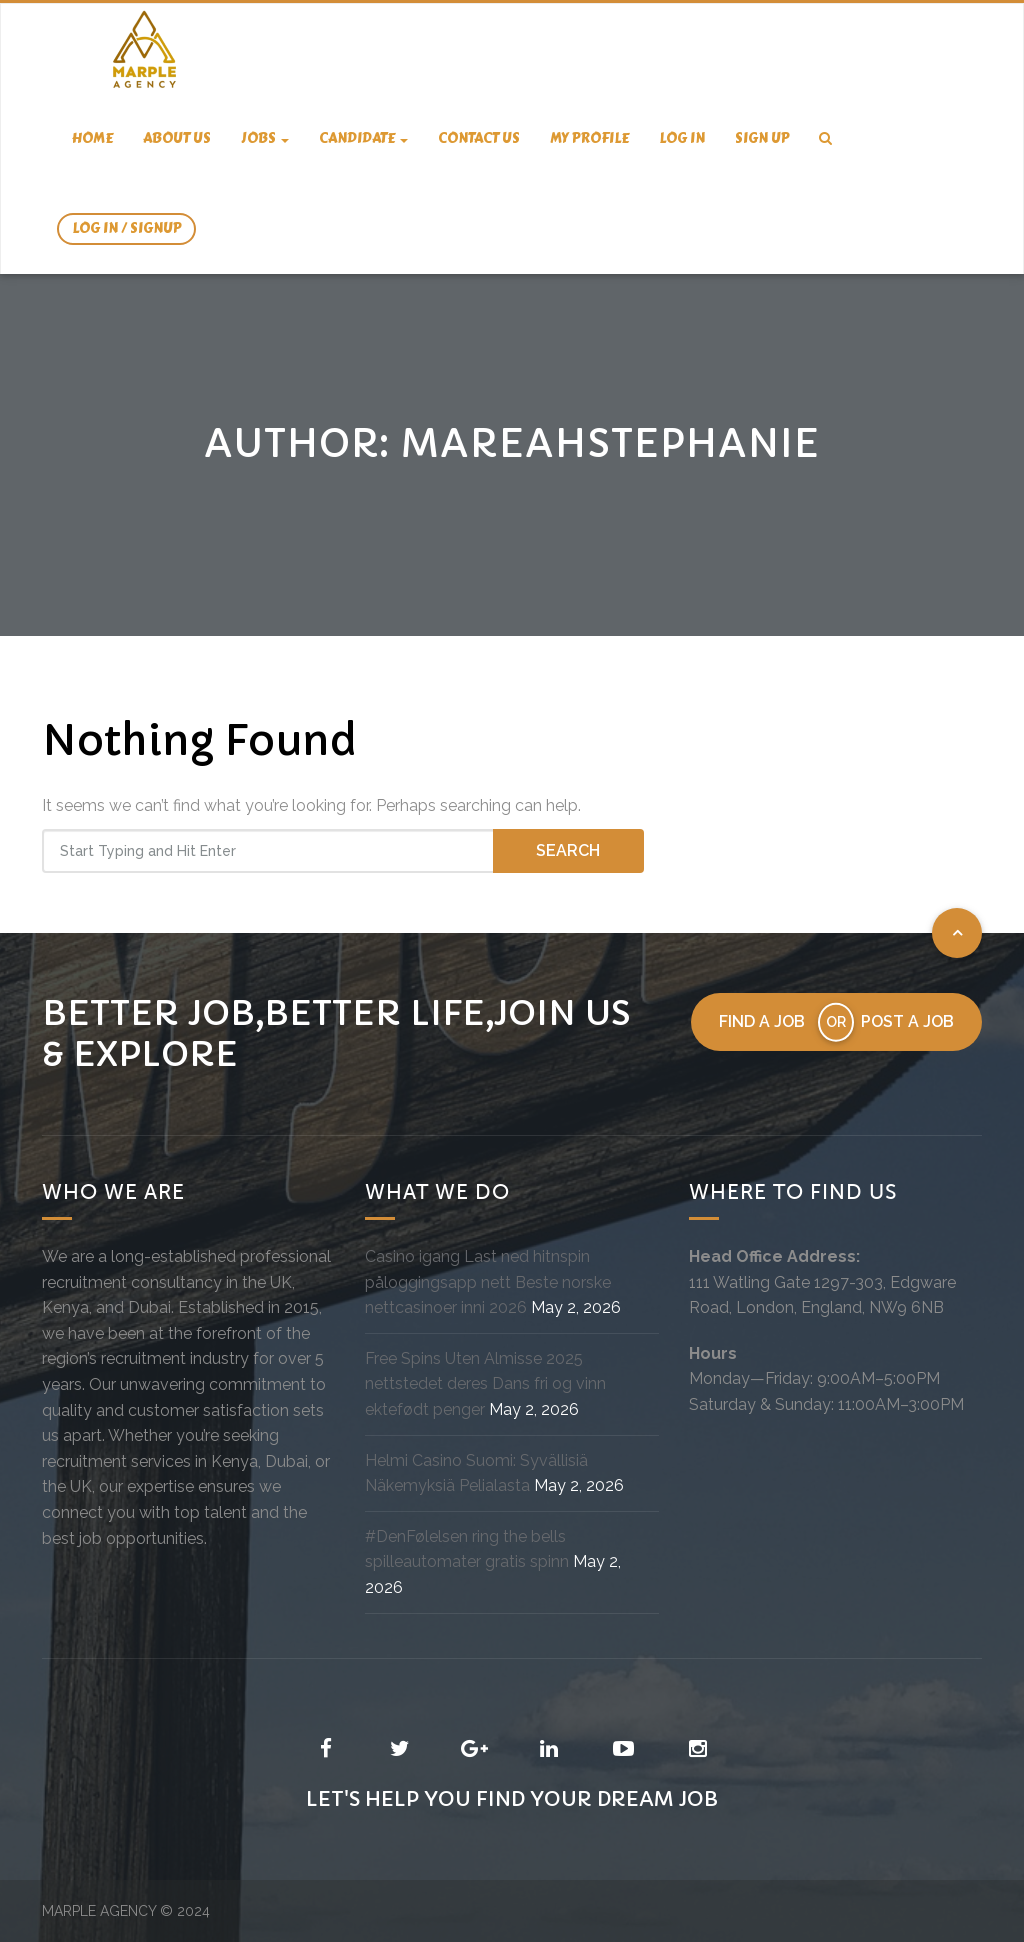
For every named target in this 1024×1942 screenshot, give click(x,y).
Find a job (762, 1021)
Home (92, 138)
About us (177, 138)
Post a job (907, 1021)
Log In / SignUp (126, 228)
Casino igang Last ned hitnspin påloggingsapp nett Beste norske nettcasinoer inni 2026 (488, 1282)
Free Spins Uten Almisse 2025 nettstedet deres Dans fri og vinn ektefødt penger (485, 1384)
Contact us (479, 138)
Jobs (265, 138)
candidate (363, 138)
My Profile (589, 138)
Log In (682, 138)
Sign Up (762, 138)
